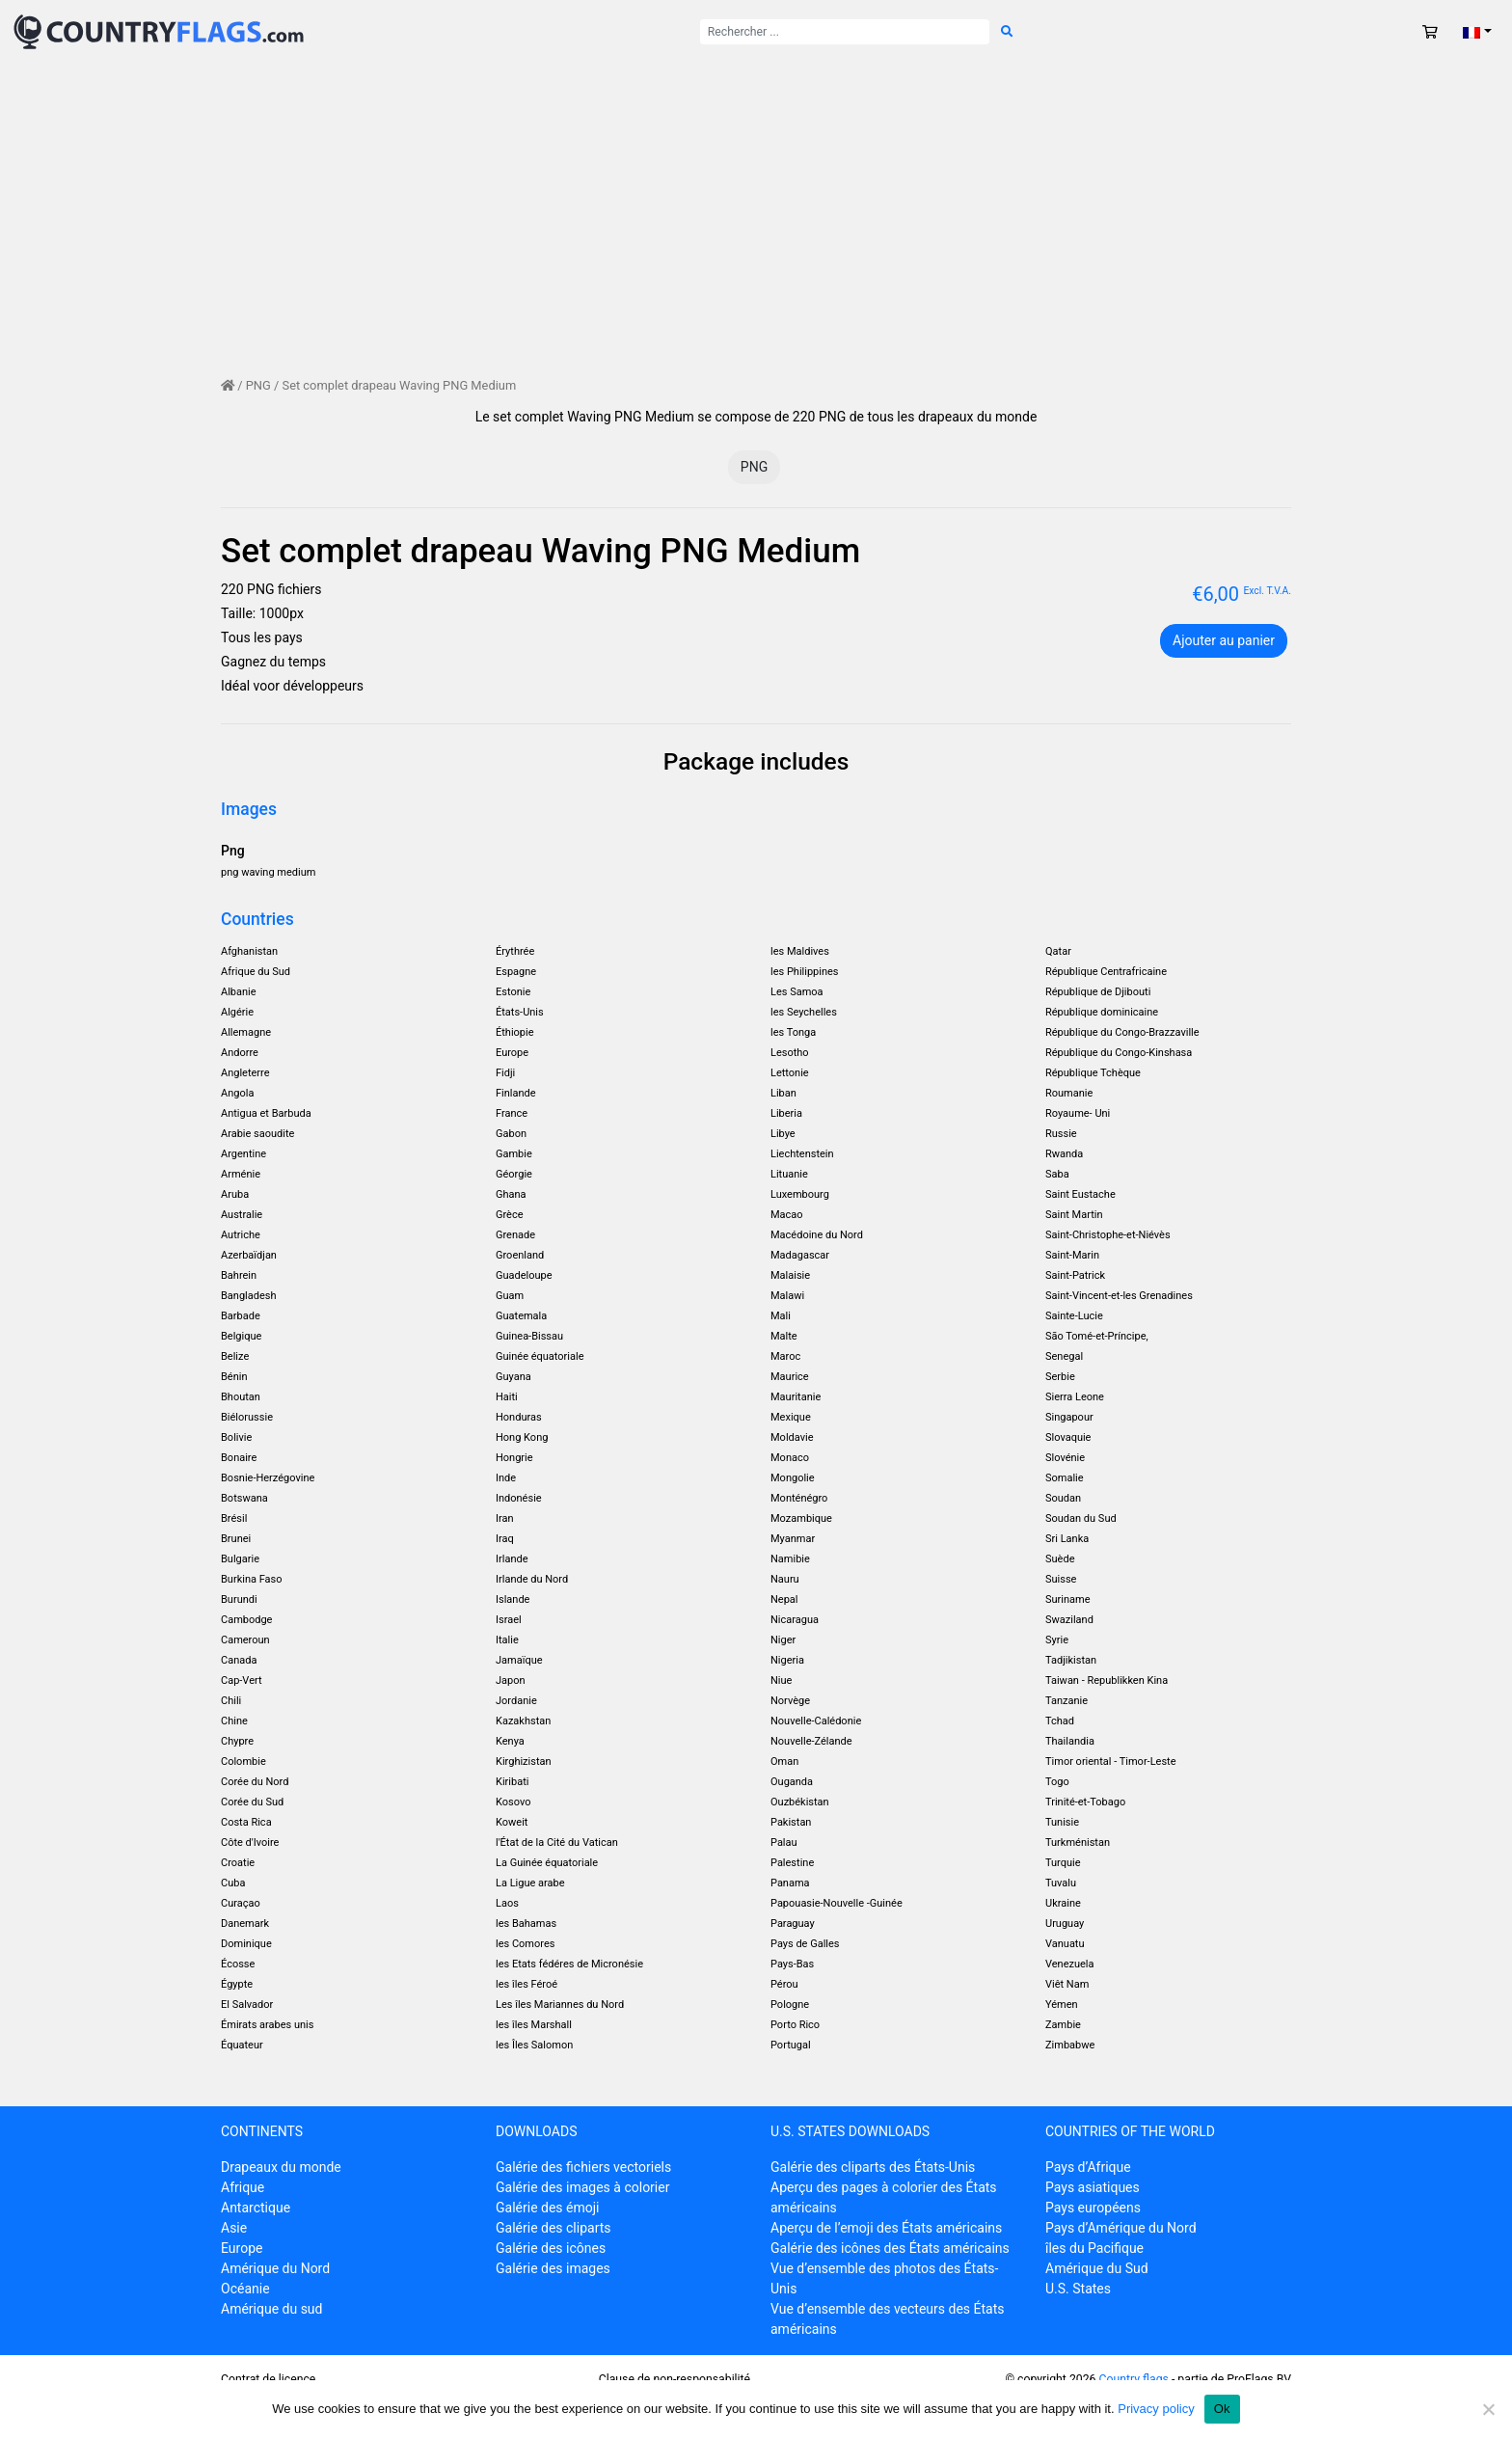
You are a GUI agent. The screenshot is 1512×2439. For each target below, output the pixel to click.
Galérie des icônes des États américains (890, 2248)
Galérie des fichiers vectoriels (583, 2167)
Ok (1222, 2408)
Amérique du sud (271, 2309)
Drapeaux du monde (281, 2167)
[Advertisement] (756, 208)
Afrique (242, 2187)
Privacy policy (1156, 2408)
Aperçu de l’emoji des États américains (886, 2228)
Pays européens (1093, 2207)
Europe (241, 2248)
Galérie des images (553, 2268)
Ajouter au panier (1224, 640)
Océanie (245, 2288)
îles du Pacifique (1094, 2248)
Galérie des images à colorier (582, 2187)
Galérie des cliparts (553, 2228)
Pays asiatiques (1092, 2187)
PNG (258, 385)
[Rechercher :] (844, 31)
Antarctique (255, 2207)
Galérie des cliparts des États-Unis (872, 2167)
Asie (234, 2228)
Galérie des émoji (547, 2207)
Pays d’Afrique (1088, 2167)
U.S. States (1078, 2288)
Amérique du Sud (1096, 2268)
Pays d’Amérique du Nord (1121, 2228)
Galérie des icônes (551, 2248)
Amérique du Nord (275, 2268)
